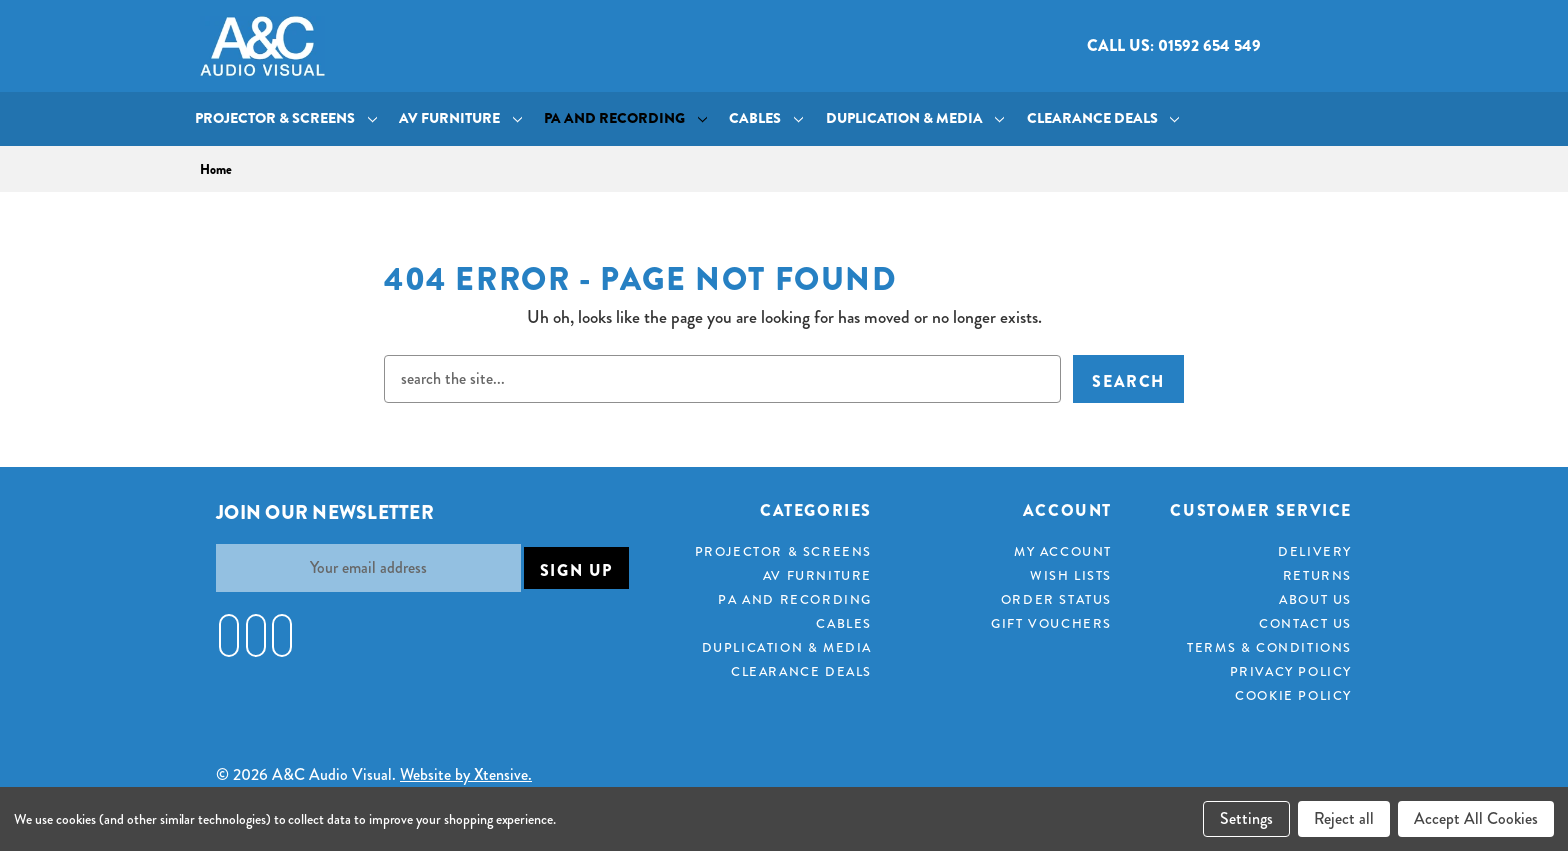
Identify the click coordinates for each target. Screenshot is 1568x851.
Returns (1317, 575)
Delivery (1315, 551)
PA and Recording (625, 118)
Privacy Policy (1291, 671)
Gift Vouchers (1051, 623)
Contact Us (1305, 623)
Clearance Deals (1103, 118)
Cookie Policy (1293, 695)
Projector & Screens (286, 118)
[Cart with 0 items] (1351, 46)
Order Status (1056, 599)
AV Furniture (460, 118)
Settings (1246, 818)
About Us (1315, 599)
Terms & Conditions (1269, 647)
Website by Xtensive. (466, 774)
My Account (1063, 551)
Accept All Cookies (1476, 818)
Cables (766, 118)
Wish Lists (1071, 575)
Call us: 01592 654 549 (1174, 45)
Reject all (1344, 818)
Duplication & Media (915, 118)
